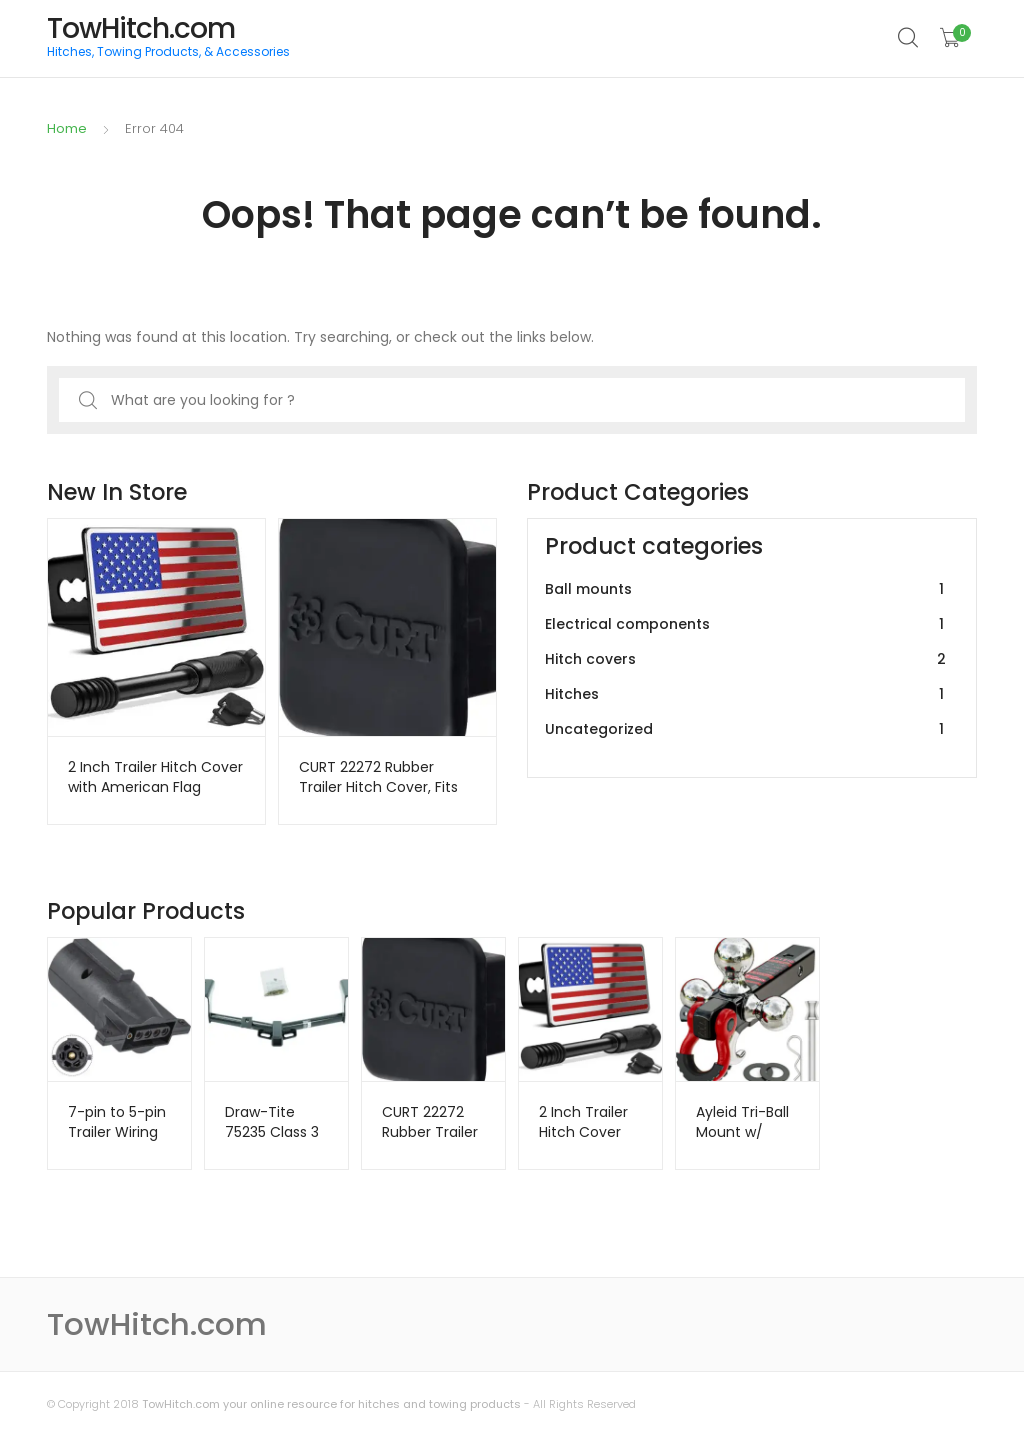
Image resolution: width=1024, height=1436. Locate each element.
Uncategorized (748, 729)
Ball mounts (748, 589)
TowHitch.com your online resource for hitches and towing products (331, 1404)
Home (67, 128)
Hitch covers (748, 659)
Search (909, 38)
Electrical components (748, 624)
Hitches (748, 694)
